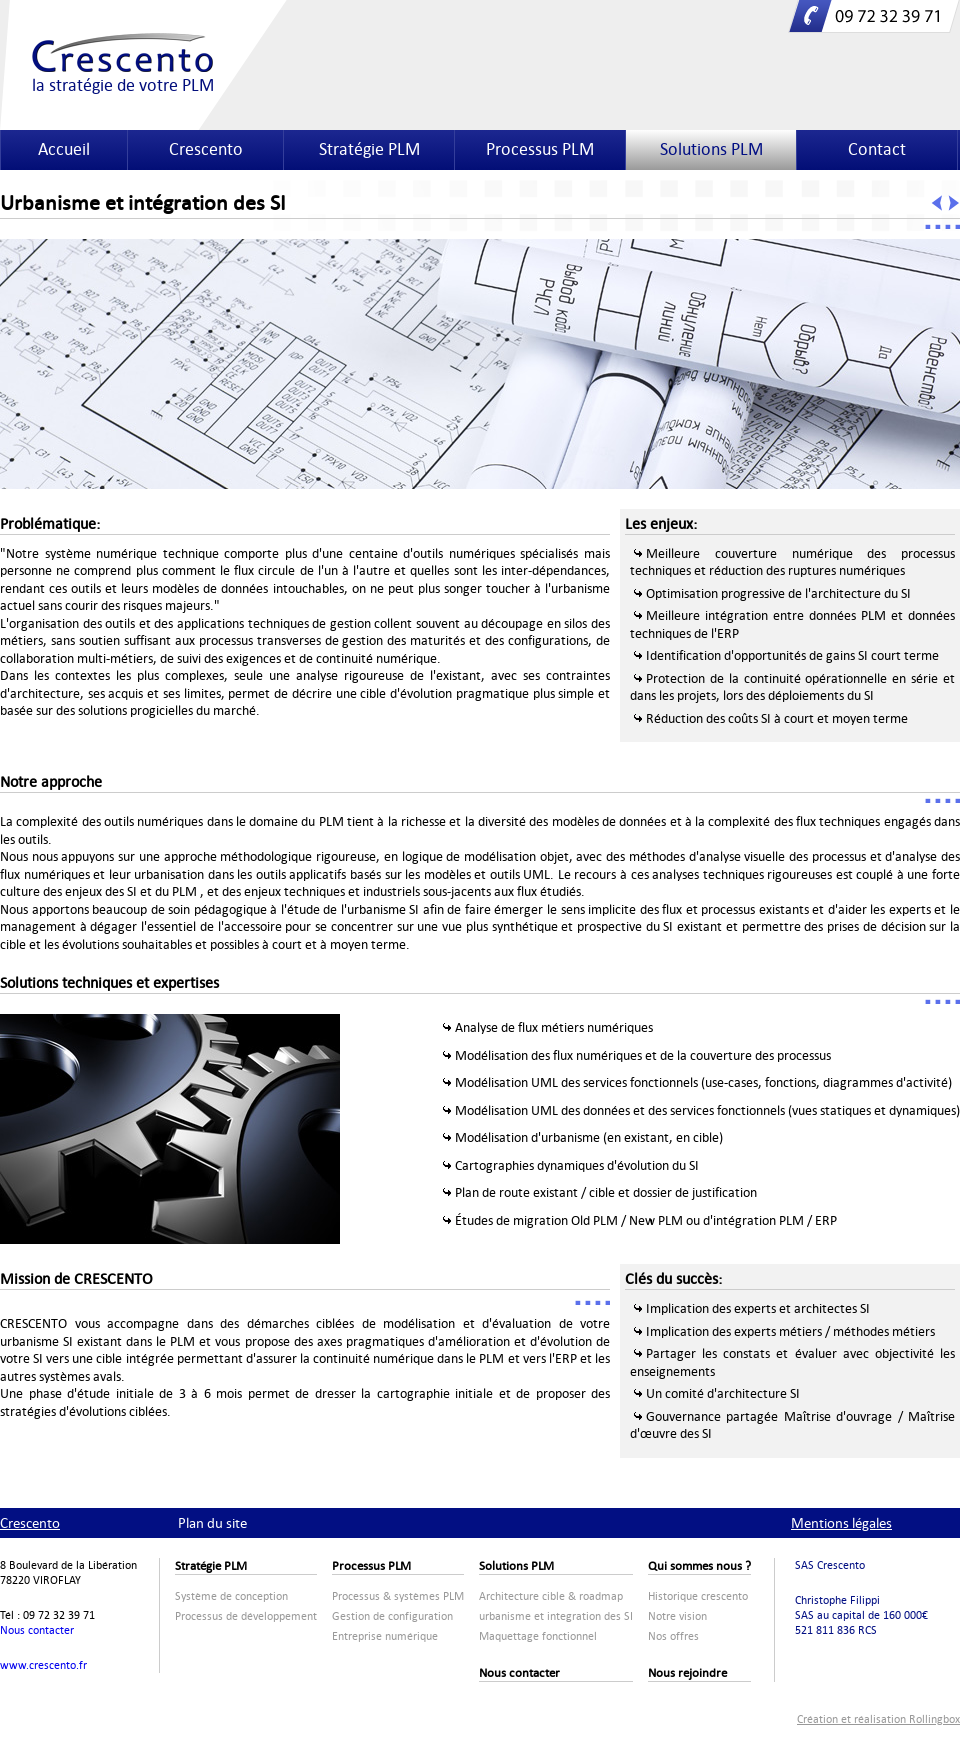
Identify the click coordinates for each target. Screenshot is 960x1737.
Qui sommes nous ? (699, 1566)
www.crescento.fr (43, 1665)
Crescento (206, 149)
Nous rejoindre (687, 1673)
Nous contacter (37, 1630)
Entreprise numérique (385, 1636)
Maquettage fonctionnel (538, 1636)
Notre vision (677, 1616)
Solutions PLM (711, 149)
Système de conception (231, 1596)
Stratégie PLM (369, 149)
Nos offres (673, 1636)
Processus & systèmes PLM (398, 1596)
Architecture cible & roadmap (551, 1596)
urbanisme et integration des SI (556, 1616)
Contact (877, 149)
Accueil (64, 149)
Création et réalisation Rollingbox (878, 1719)
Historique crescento (698, 1596)
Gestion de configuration (392, 1616)
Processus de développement (246, 1616)
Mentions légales (841, 1523)
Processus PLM (540, 149)
